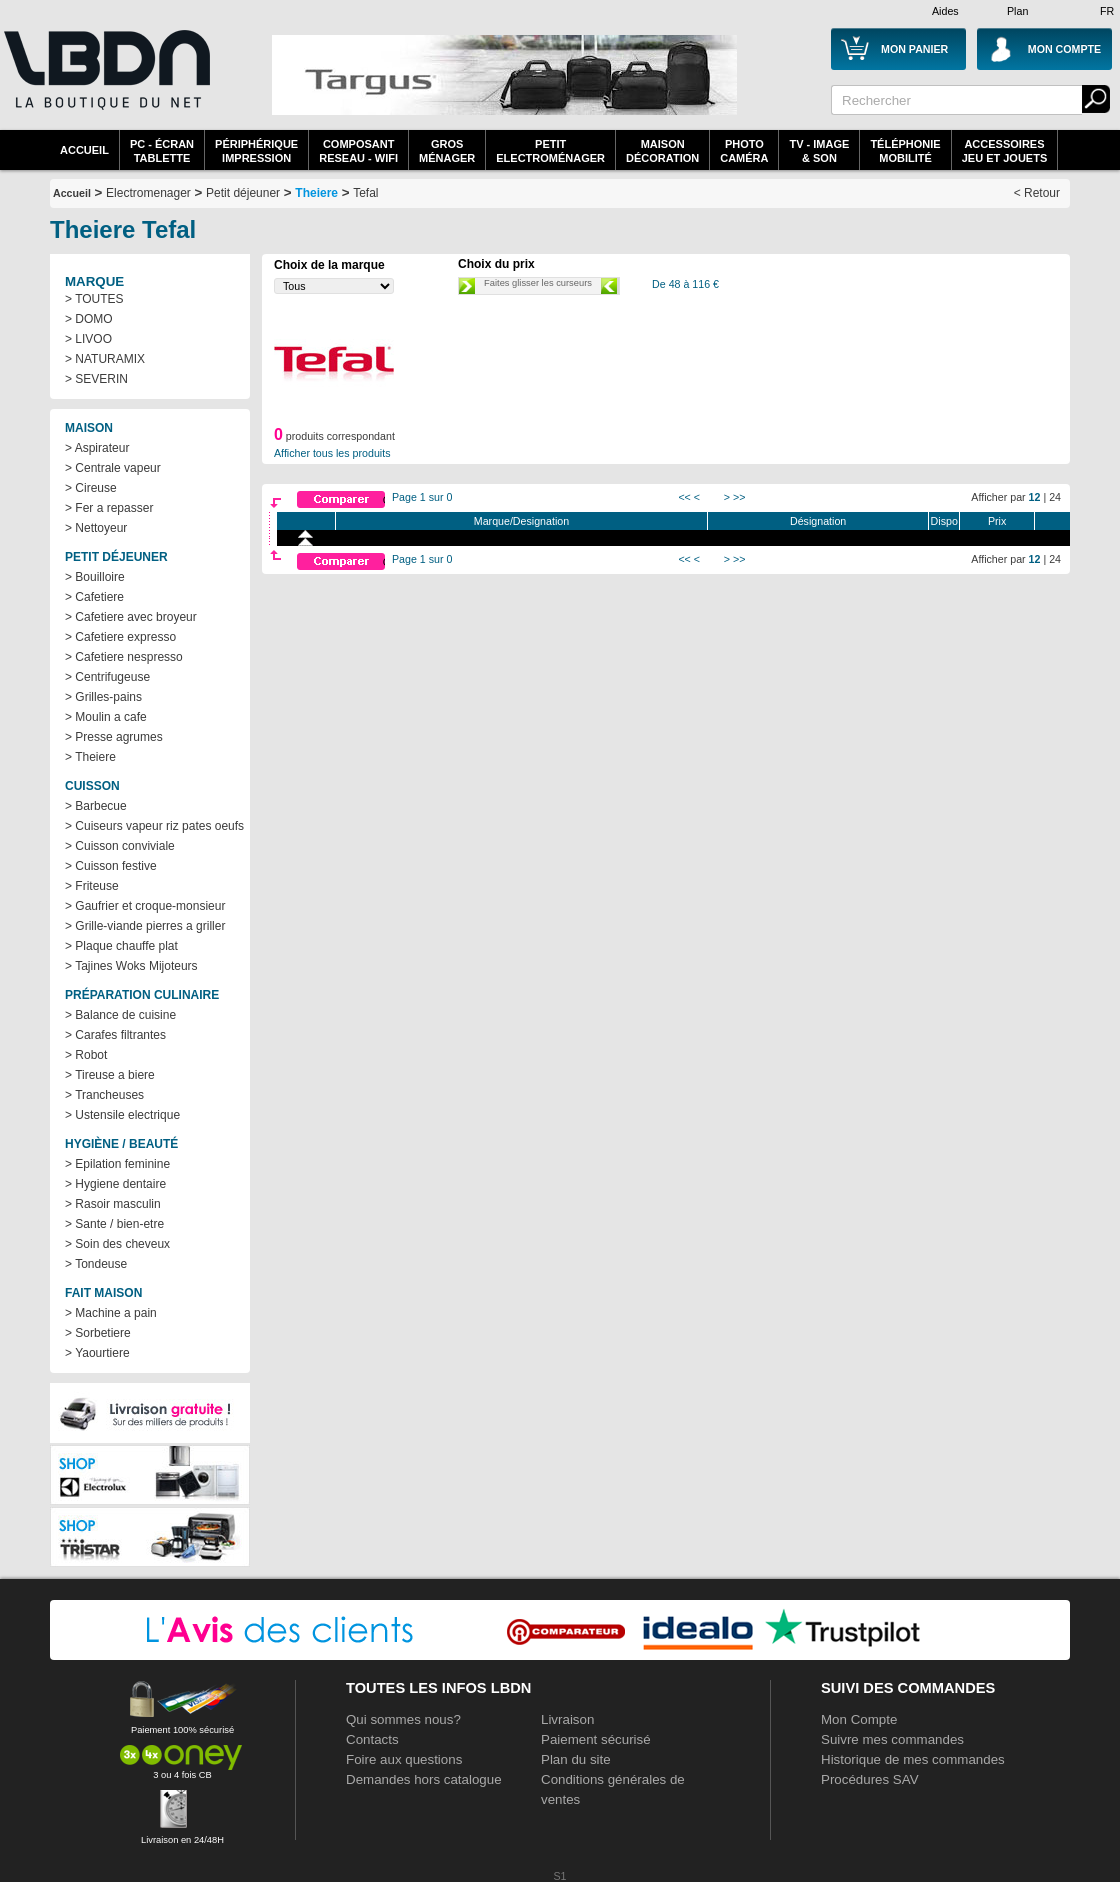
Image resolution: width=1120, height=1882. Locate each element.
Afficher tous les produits (332, 453)
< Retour (1037, 193)
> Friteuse (92, 886)
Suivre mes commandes (892, 1739)
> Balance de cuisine (120, 1015)
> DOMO (89, 319)
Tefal (365, 193)
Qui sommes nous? (403, 1719)
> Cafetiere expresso (120, 637)
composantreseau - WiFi (358, 151)
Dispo (944, 521)
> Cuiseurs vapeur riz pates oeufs (154, 826)
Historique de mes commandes (913, 1759)
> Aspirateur (97, 448)
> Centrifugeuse (107, 677)
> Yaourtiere (97, 1353)
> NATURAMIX (105, 359)
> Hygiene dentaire (115, 1184)
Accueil (84, 150)
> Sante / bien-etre (114, 1224)
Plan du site (576, 1759)
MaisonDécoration (662, 151)
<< (684, 497)
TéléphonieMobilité (905, 151)
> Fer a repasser (109, 508)
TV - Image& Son (819, 151)
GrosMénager (447, 151)
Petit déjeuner (243, 193)
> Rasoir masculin (113, 1204)
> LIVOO (88, 339)
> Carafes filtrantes (115, 1035)
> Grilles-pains (103, 697)
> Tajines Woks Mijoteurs (131, 966)
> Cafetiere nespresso (124, 657)
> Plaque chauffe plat (121, 946)
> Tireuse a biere (110, 1075)
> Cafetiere (94, 597)
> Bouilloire (95, 577)
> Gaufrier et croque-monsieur (145, 906)
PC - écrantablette (162, 151)
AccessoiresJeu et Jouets (1005, 151)
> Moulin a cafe (106, 717)
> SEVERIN (96, 379)
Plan (1017, 11)
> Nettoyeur (96, 528)
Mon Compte (859, 1719)
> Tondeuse (96, 1264)
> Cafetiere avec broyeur (131, 617)
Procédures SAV (870, 1779)
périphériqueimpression (256, 151)
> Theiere (90, 757)
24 (1055, 497)
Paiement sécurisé (596, 1739)
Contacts (372, 1739)
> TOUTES (94, 299)
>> (739, 497)
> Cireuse (91, 488)
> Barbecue (96, 806)
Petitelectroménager (550, 151)
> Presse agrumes (114, 737)
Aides (945, 11)
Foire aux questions (404, 1759)
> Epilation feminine (117, 1164)
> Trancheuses (104, 1095)
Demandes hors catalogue (424, 1779)
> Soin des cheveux (117, 1244)
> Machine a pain (111, 1313)
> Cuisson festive (111, 866)
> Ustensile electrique (122, 1115)
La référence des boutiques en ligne (105, 82)
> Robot (86, 1055)
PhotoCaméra (744, 151)
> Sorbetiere (98, 1333)
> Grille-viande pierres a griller (145, 926)
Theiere (316, 193)
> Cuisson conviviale (120, 846)
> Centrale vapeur (113, 468)
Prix (997, 521)
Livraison (567, 1719)
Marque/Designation (521, 521)
